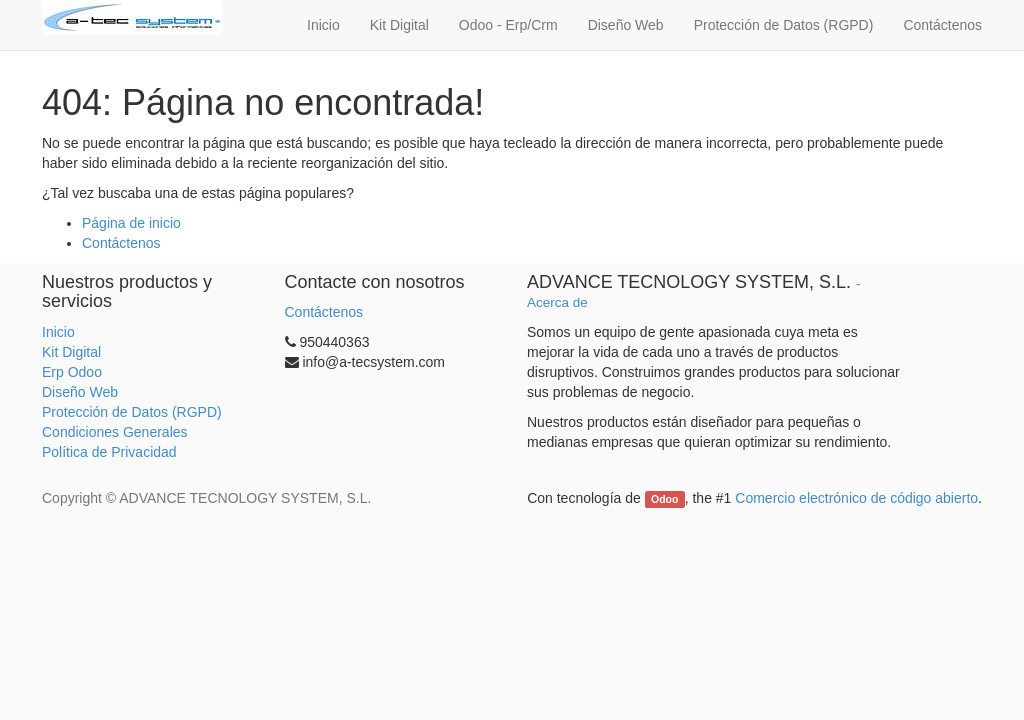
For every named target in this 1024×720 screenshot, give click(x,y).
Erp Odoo (72, 372)
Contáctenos (121, 243)
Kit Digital (71, 352)
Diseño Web (80, 392)
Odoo (664, 499)
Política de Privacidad (109, 452)
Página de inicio (131, 223)
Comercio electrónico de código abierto (856, 498)
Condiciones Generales (115, 432)
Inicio (58, 332)
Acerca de (557, 302)
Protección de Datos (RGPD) (132, 412)
